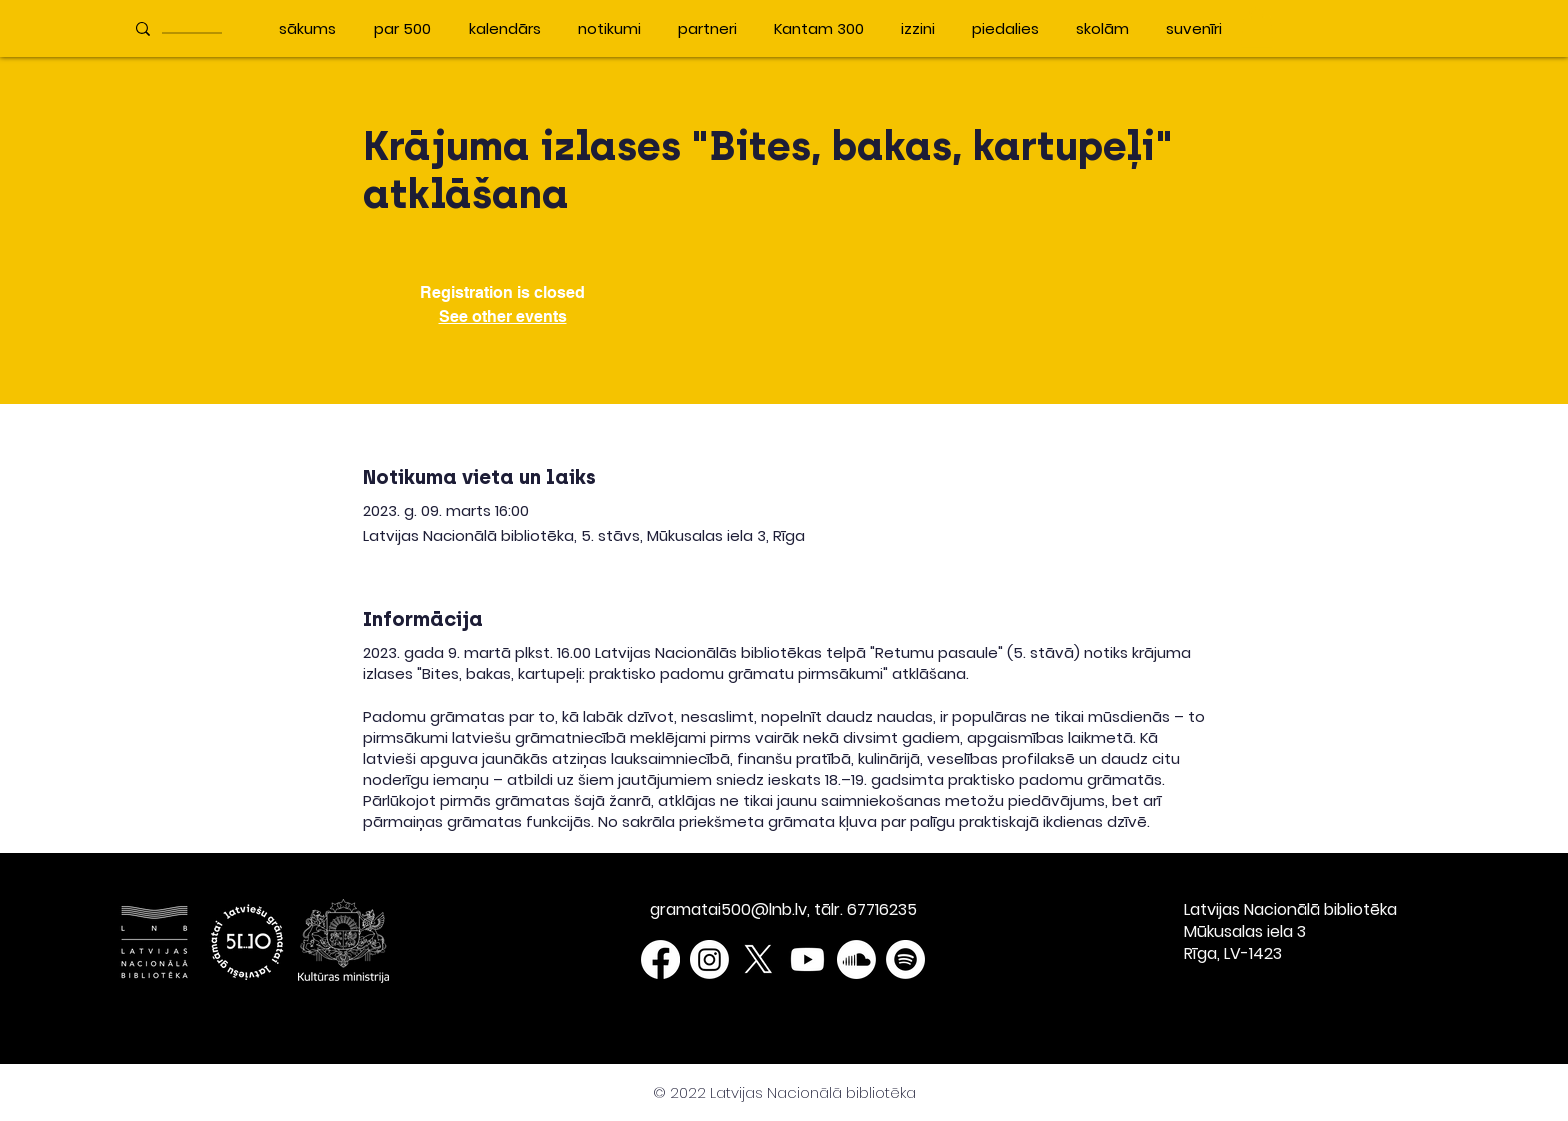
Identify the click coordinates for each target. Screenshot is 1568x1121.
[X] (758, 959)
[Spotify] (905, 959)
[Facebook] (660, 959)
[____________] (195, 28)
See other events (503, 316)
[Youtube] (807, 959)
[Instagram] (709, 959)
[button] (1257, 27)
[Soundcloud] (856, 959)
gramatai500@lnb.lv (728, 909)
